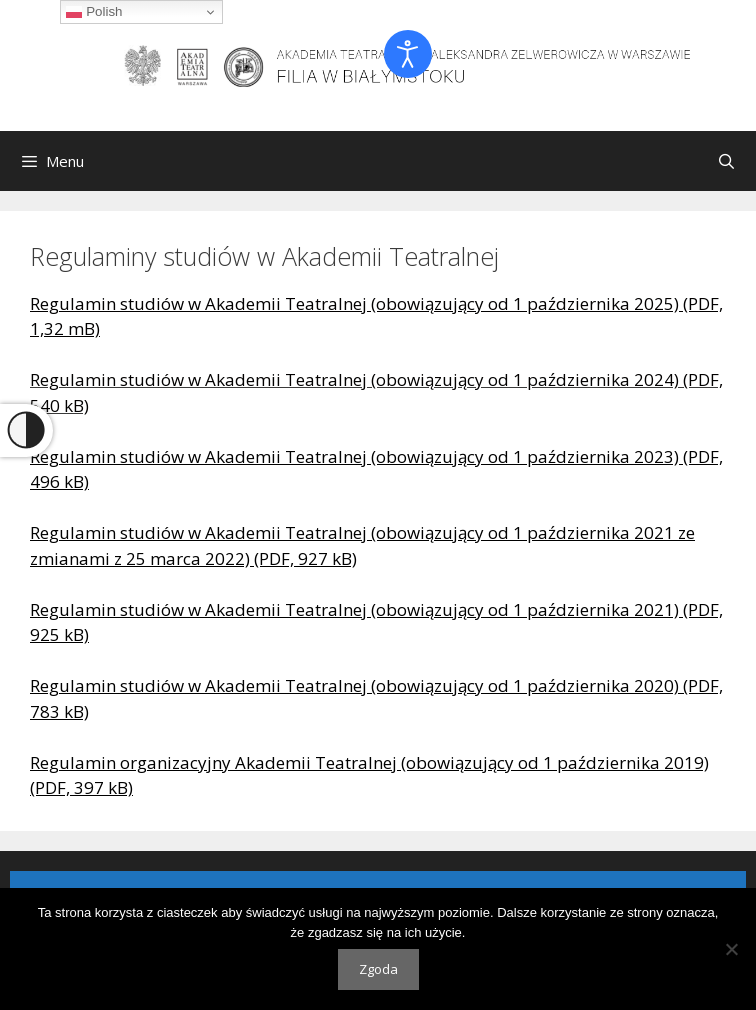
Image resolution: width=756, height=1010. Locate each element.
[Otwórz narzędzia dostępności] (408, 54)
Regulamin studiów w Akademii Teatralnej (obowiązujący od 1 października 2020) (354, 685)
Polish (94, 12)
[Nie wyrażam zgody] (731, 949)
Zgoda (378, 969)
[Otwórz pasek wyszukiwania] (726, 161)
